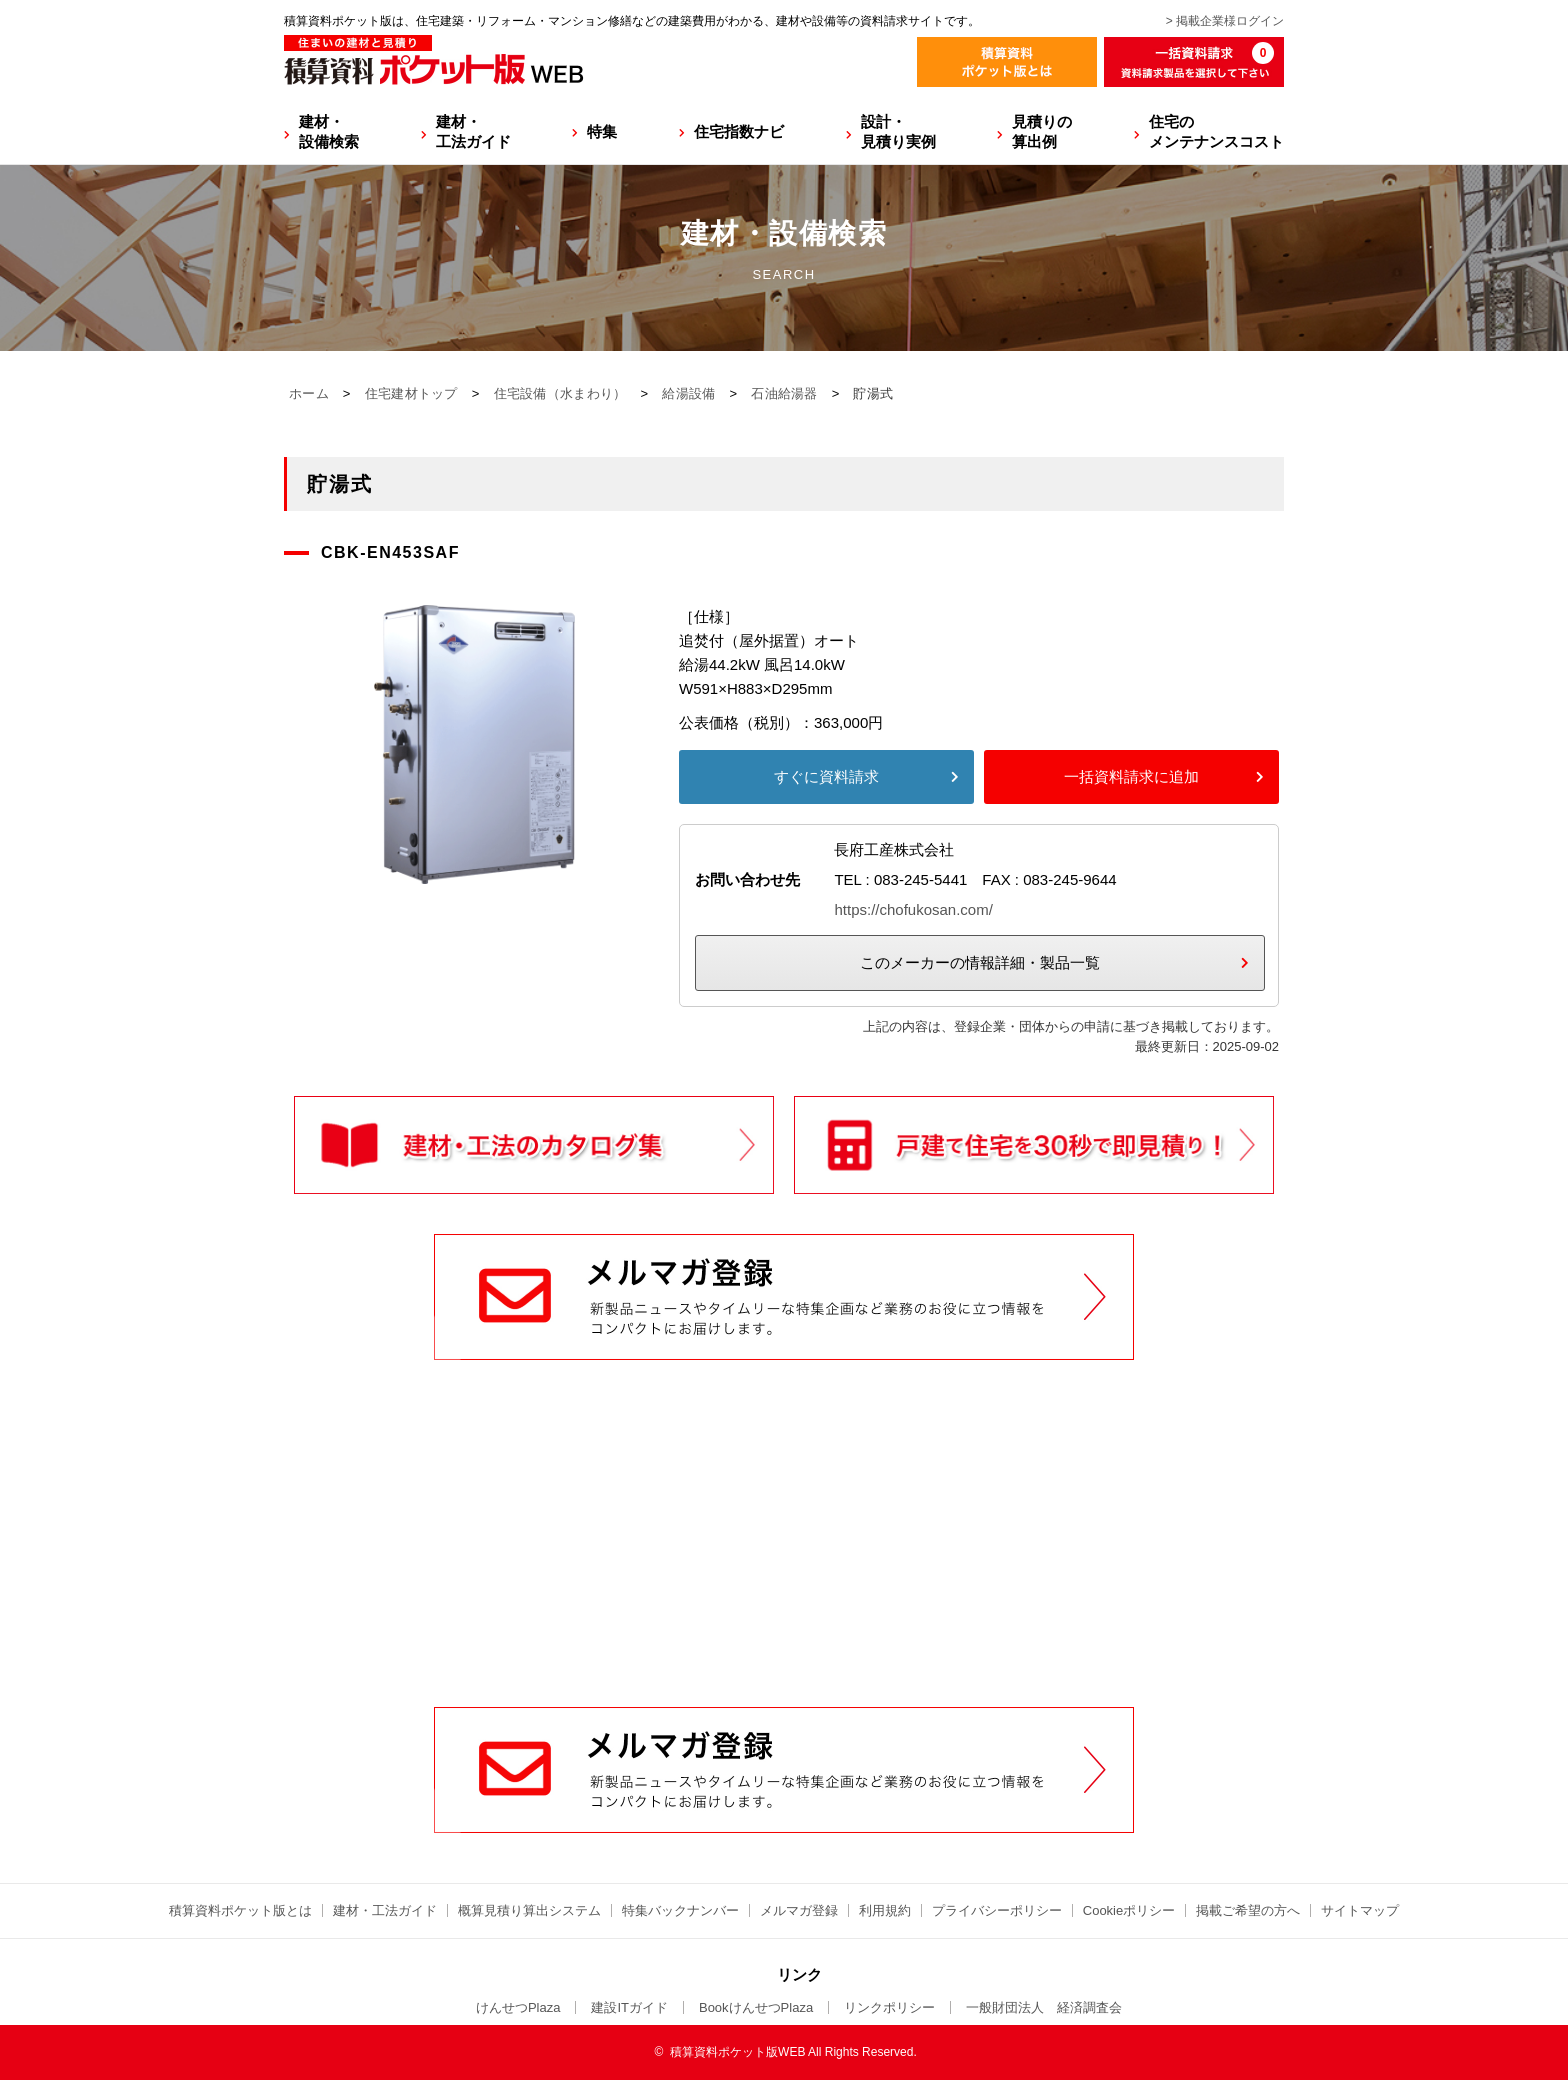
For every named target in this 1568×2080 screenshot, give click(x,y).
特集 (602, 131)
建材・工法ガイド (473, 131)
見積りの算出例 (1042, 131)
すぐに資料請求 (826, 776)
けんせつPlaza (518, 2007)
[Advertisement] (784, 1555)
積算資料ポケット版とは (240, 1910)
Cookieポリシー (1129, 1910)
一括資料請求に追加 (1131, 776)
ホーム (309, 393)
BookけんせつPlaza (756, 2007)
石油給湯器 (784, 393)
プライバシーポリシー (997, 1910)
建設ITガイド (629, 2007)
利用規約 (885, 1910)
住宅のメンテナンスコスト (1216, 131)
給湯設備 (688, 393)
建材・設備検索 (329, 131)
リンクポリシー (889, 2007)
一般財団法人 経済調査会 (1044, 2007)
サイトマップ (1360, 1910)
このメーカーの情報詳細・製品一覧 (980, 962)
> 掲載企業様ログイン (1225, 21)
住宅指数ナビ (739, 131)
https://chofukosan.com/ (913, 909)
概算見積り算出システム (529, 1910)
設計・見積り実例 (898, 131)
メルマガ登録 (799, 1910)
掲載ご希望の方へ (1248, 1910)
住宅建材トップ (411, 393)
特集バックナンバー (680, 1910)
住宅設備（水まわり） (560, 393)
